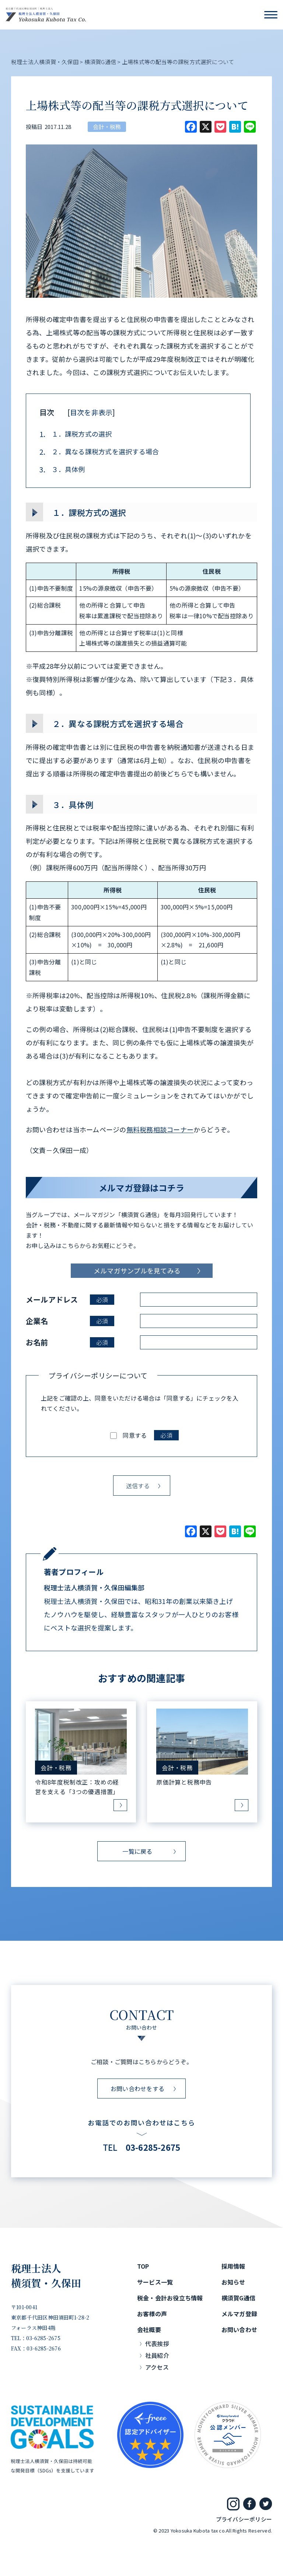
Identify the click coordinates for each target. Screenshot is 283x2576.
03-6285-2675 (153, 2147)
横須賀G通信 (238, 2297)
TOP (143, 2266)
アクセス (157, 2367)
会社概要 (149, 2329)
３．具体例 (62, 469)
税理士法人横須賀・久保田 (46, 2275)
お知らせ (233, 2282)
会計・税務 (107, 126)
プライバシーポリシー (244, 2519)
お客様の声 (152, 2313)
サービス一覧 (155, 2282)
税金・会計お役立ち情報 (170, 2297)
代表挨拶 (157, 2343)
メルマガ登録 (239, 2313)
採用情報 (233, 2266)
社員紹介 (157, 2355)
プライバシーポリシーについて (98, 1376)
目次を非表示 (91, 412)
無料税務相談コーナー (159, 1129)
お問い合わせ (239, 2329)
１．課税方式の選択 (75, 434)
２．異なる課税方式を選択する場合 (99, 452)
